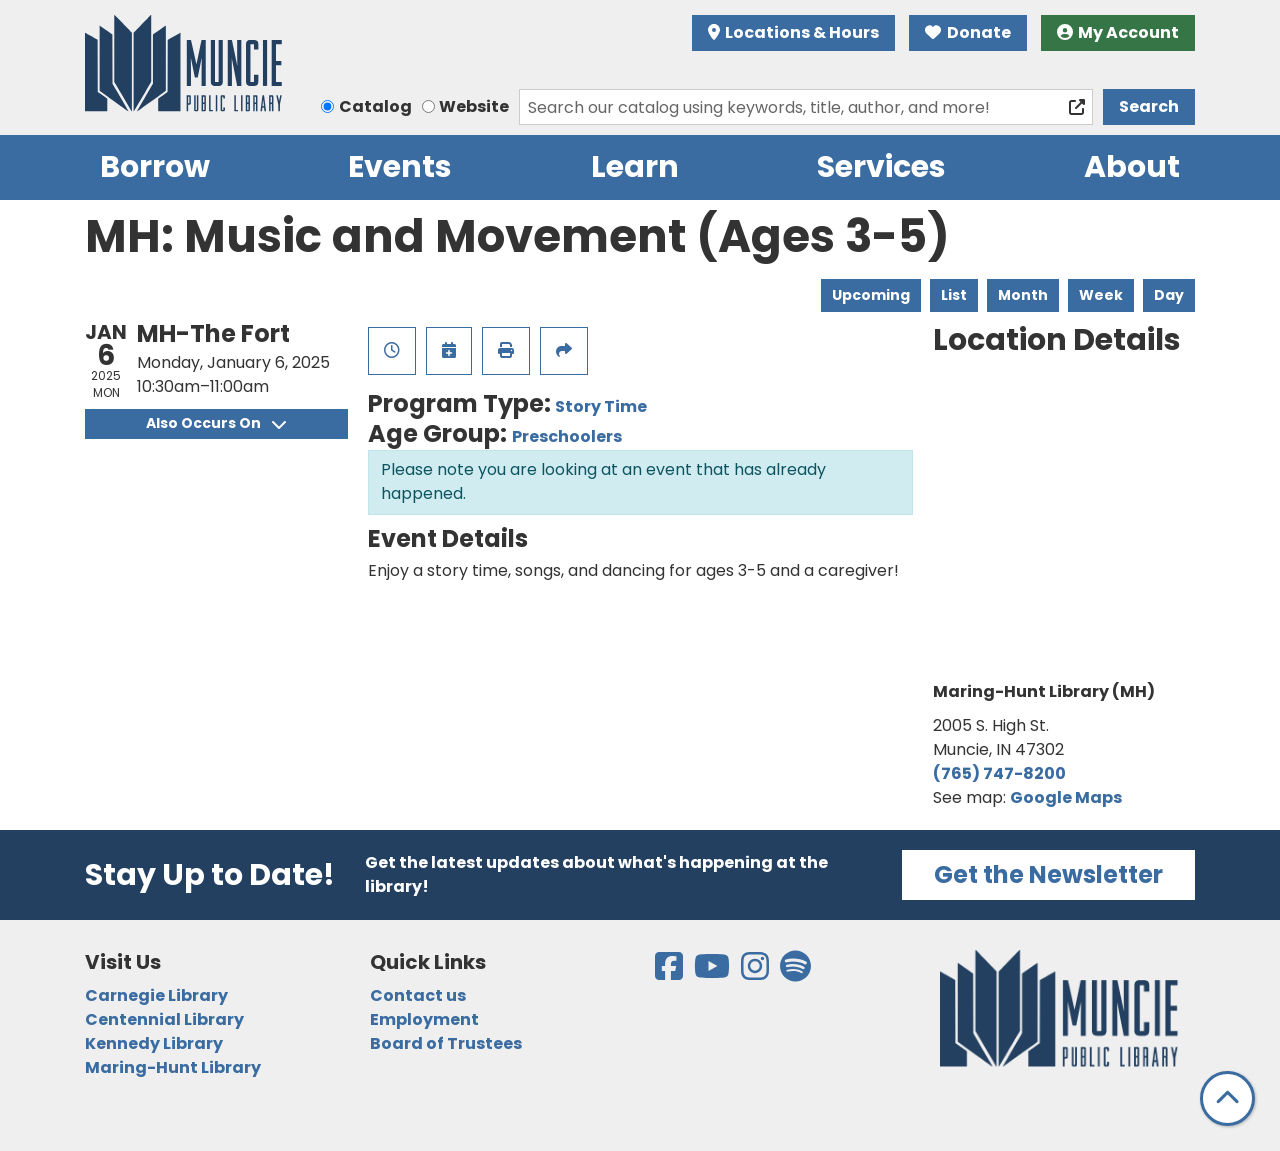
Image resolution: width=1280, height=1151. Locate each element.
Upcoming (871, 295)
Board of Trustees (446, 1043)
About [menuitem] (1132, 167)
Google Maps (1066, 797)
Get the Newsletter (1048, 874)
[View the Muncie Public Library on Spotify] (795, 972)
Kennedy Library (154, 1043)
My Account (1118, 32)
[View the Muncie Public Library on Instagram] (756, 972)
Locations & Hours (794, 32)
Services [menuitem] (881, 167)
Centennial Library (164, 1019)
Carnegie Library (156, 995)
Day (1169, 295)
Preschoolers (567, 436)
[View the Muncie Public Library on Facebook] (670, 972)
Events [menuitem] (400, 167)
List (954, 295)
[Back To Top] (1227, 1098)
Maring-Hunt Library (173, 1067)
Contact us (418, 995)
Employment (424, 1019)
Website (474, 106)
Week (1101, 295)
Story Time (601, 406)
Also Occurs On (216, 423)
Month (1023, 295)
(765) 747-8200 (999, 773)
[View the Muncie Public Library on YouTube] (713, 972)
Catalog (375, 106)
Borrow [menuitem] (155, 167)
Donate (968, 32)
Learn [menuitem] (635, 167)
